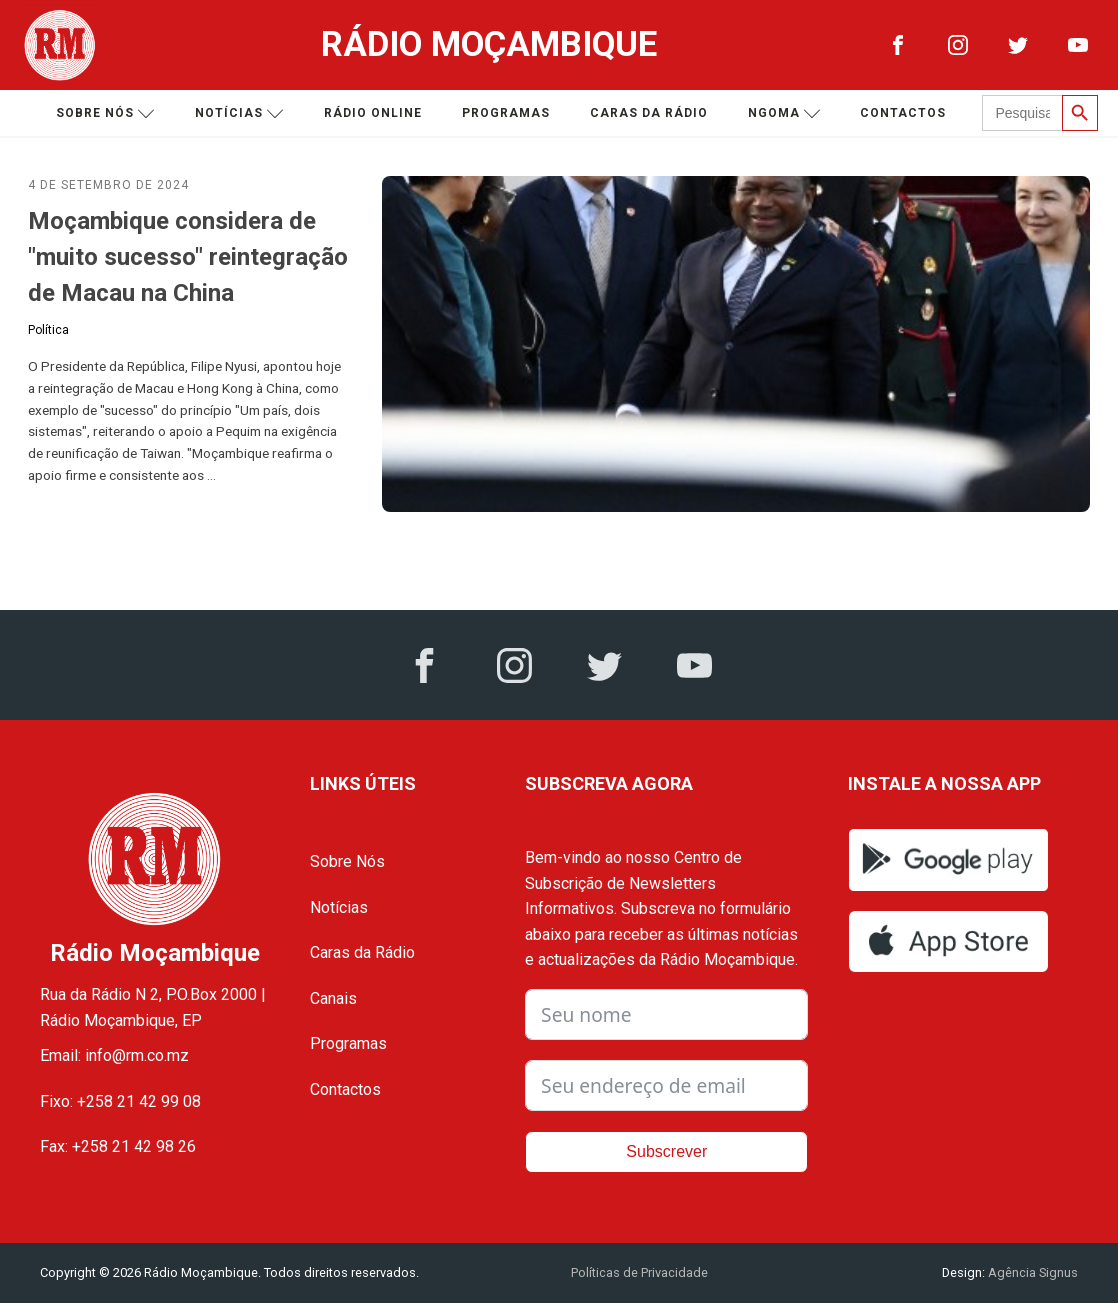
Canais (333, 998)
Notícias (239, 113)
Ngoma (784, 113)
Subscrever (666, 1151)
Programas (506, 113)
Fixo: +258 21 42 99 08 (120, 1101)
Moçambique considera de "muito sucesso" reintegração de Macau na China (188, 257)
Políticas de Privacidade (639, 1272)
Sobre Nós (347, 861)
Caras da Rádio (649, 113)
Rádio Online (373, 113)
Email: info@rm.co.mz (114, 1055)
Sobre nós (105, 113)
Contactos (903, 113)
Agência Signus (1031, 1272)
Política (48, 330)
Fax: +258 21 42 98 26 (118, 1146)
